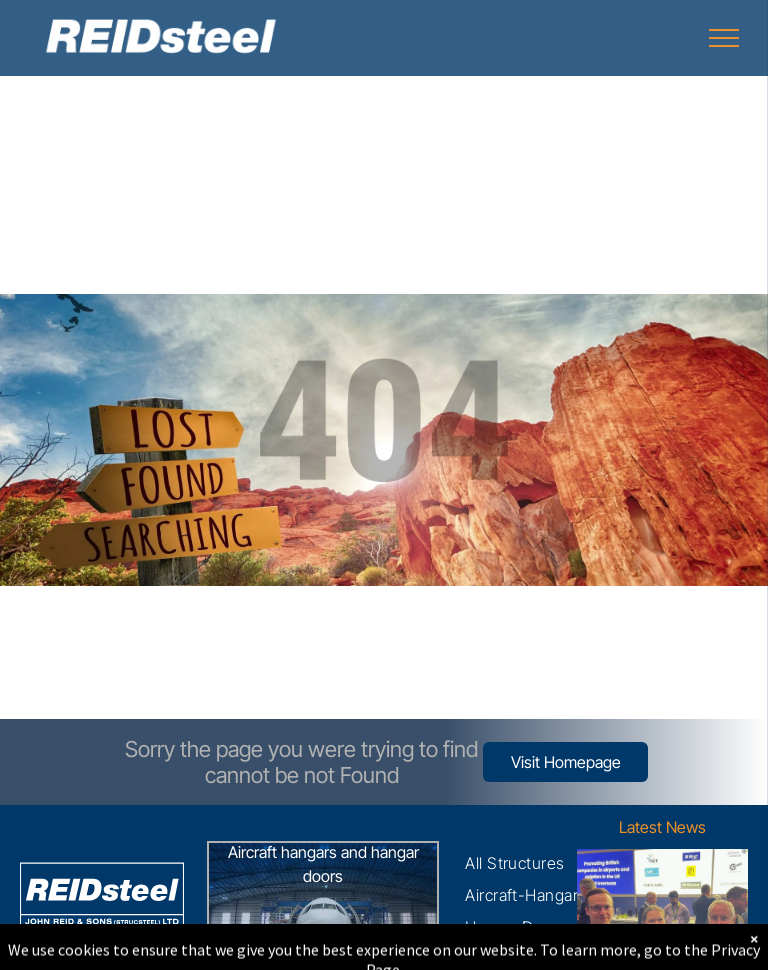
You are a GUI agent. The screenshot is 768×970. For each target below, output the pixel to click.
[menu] (724, 38)
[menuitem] (515, 863)
